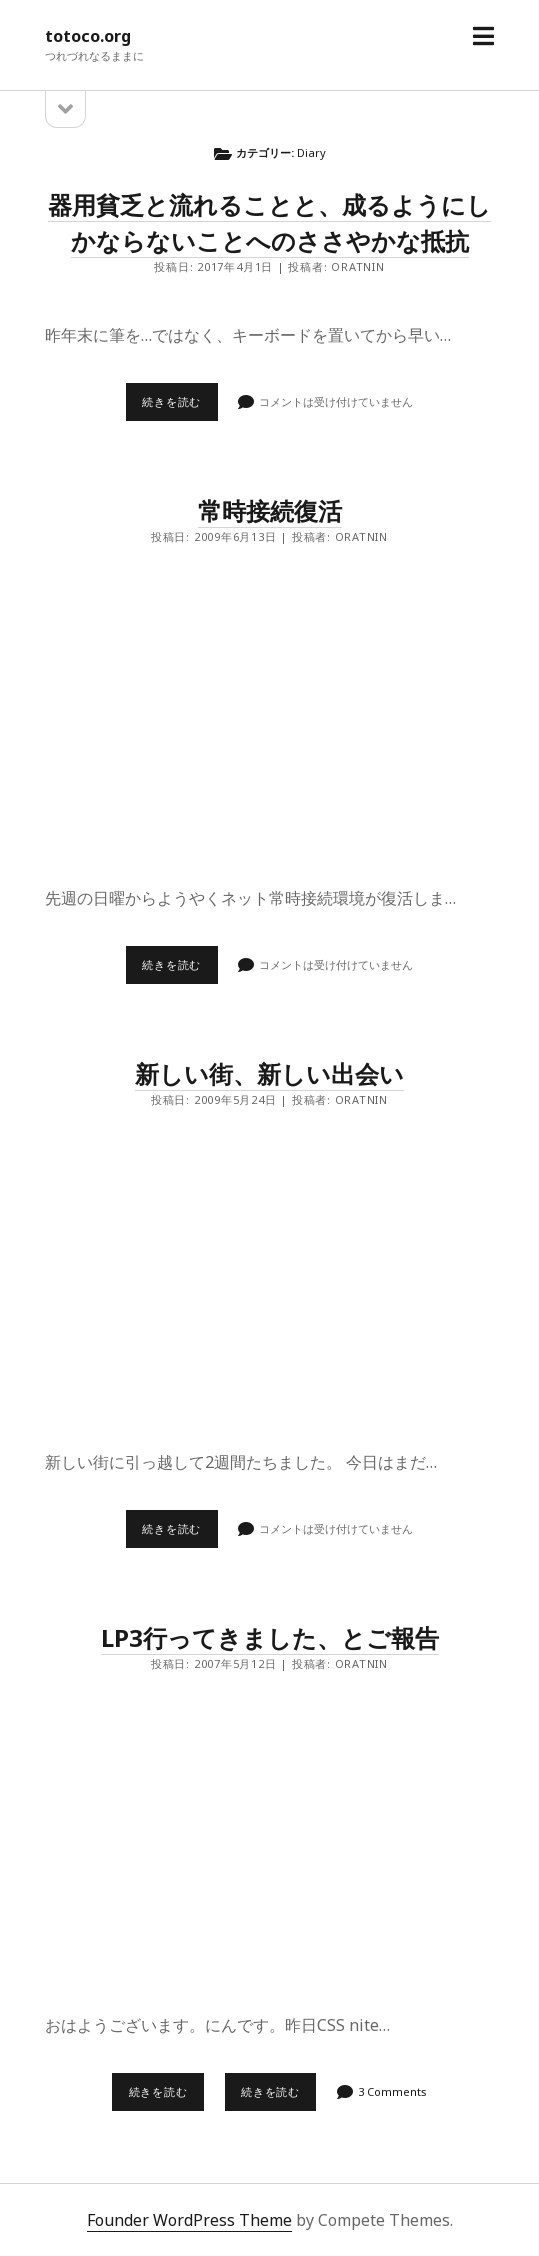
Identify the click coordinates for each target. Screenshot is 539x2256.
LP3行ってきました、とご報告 (270, 1637)
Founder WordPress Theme (189, 2220)
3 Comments (392, 2091)
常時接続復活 (270, 510)
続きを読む (179, 407)
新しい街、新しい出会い (269, 1073)
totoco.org (88, 36)
